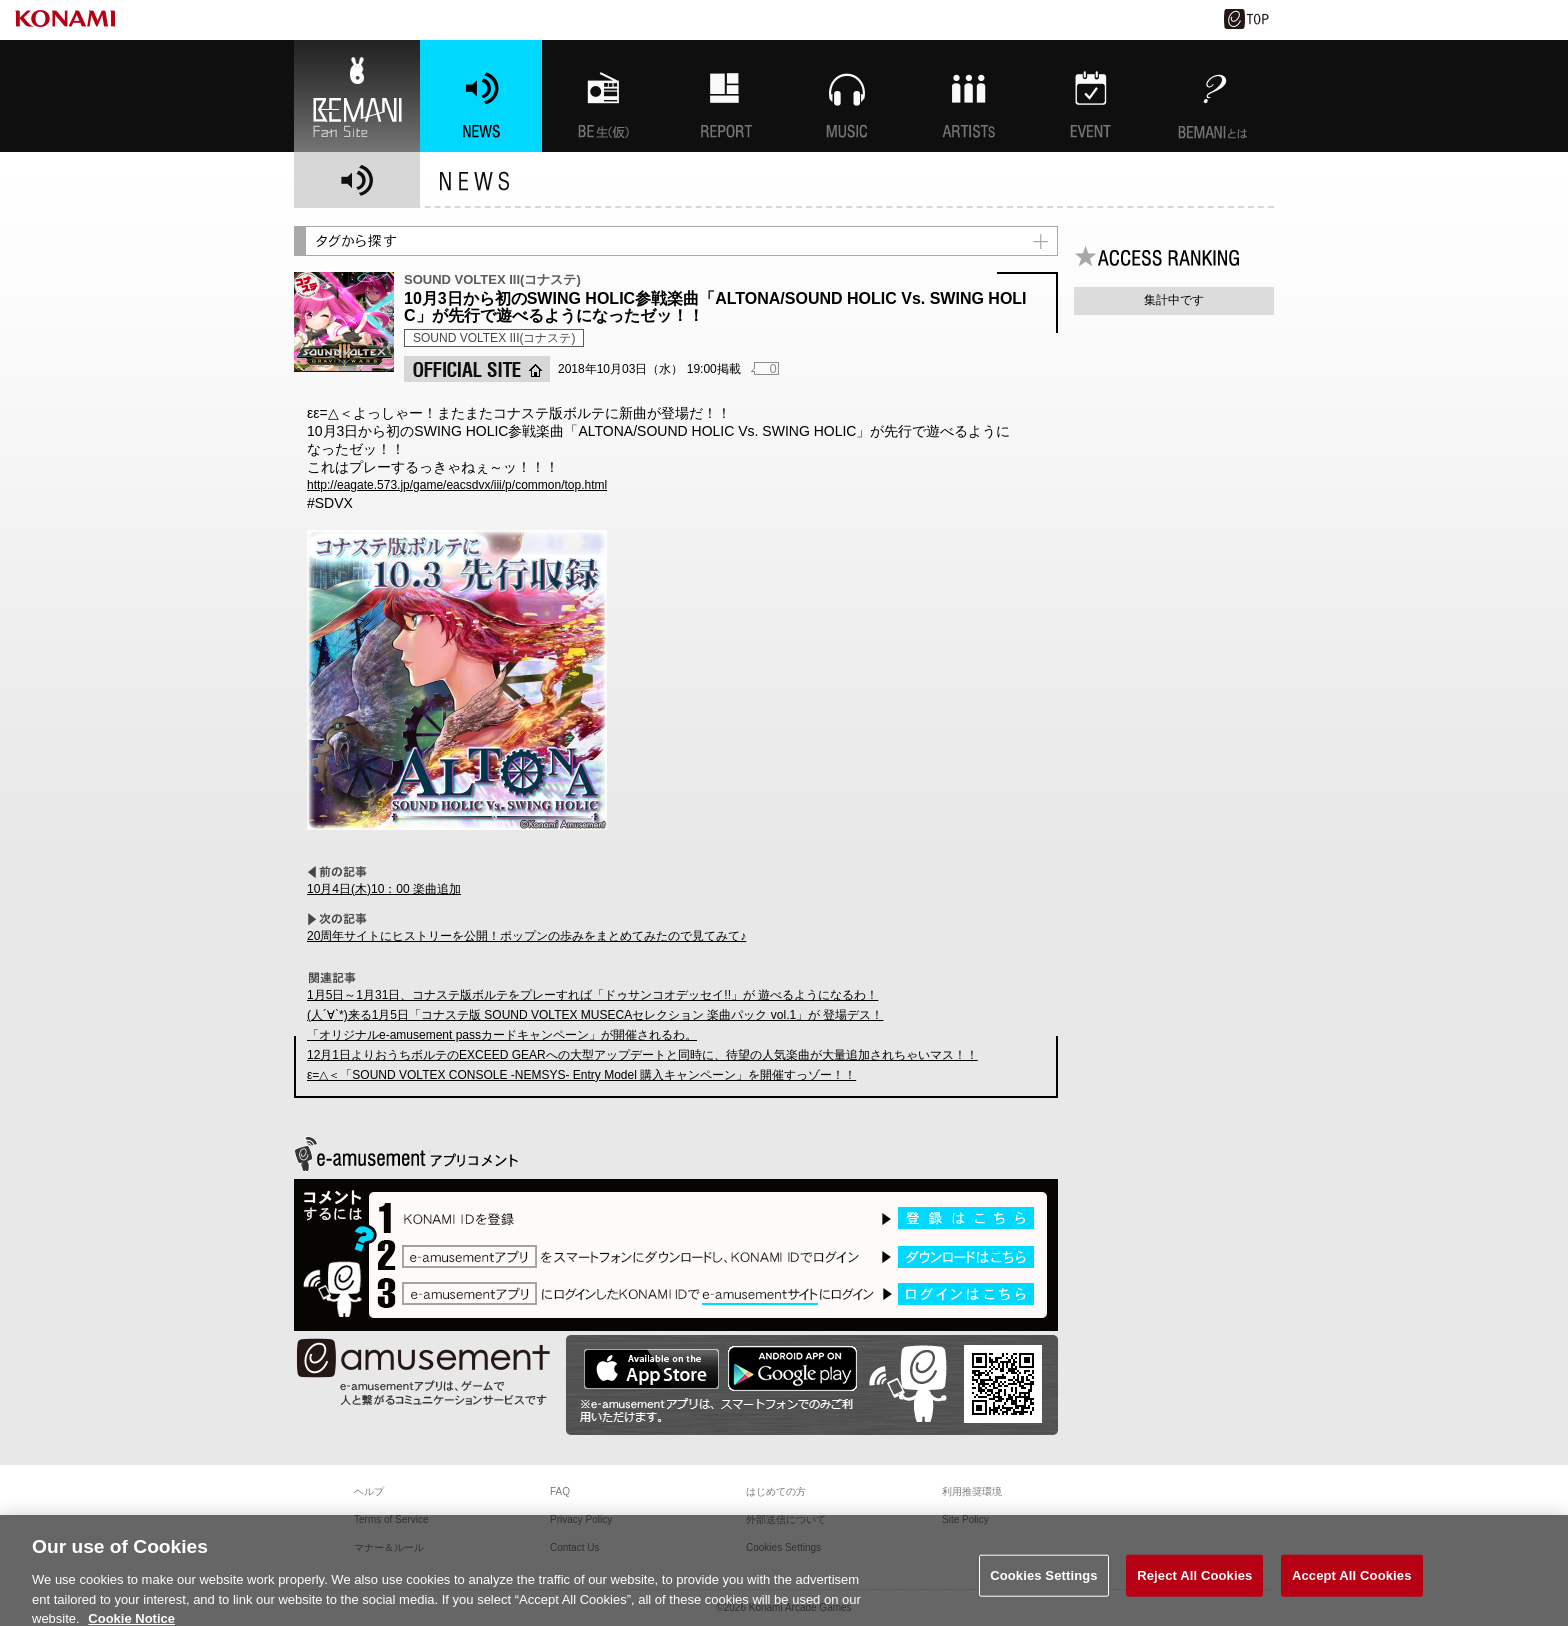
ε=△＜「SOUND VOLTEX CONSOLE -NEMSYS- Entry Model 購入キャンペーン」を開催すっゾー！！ (581, 1075)
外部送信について (786, 1519)
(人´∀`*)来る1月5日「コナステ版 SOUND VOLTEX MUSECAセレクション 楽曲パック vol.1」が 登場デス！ (595, 1015)
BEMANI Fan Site (357, 96)
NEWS (481, 96)
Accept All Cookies (1352, 1590)
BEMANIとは (1213, 96)
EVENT (1091, 96)
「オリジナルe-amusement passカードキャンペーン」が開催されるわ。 (502, 1035)
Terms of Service (391, 1519)
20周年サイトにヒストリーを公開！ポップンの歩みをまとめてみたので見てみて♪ (526, 936)
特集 (725, 96)
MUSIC (847, 96)
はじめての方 (776, 1491)
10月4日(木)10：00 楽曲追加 (384, 889)
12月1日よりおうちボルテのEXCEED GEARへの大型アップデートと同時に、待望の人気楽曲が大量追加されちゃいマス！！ (642, 1055)
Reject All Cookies (1194, 1590)
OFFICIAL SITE (477, 369)
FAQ (560, 1491)
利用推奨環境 (972, 1491)
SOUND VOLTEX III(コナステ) (494, 338)
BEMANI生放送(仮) (603, 96)
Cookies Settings (1044, 1590)
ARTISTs (969, 96)
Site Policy (965, 1519)
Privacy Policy (581, 1519)
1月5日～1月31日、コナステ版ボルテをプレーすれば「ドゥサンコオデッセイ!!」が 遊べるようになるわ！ (592, 995)
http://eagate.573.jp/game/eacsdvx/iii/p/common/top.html (457, 485)
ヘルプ (369, 1491)
